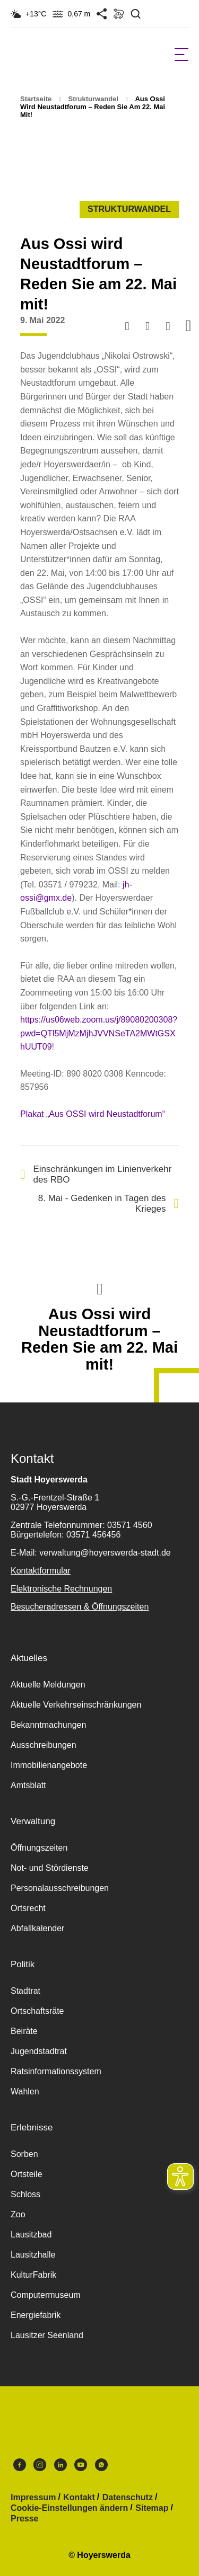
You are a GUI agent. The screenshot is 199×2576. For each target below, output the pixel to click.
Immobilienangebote (49, 1765)
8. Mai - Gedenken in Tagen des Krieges (108, 1203)
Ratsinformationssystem (56, 2071)
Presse (25, 2519)
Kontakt (79, 2497)
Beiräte (24, 2031)
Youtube (80, 2464)
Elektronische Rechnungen (61, 1588)
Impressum (33, 2497)
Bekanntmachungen (48, 1724)
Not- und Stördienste (50, 1867)
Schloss (25, 2194)
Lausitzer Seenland (47, 2335)
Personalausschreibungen (60, 1888)
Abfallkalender (37, 1928)
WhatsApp (101, 2464)
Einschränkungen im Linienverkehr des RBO (95, 1174)
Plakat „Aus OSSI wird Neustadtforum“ (92, 1113)
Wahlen (25, 2091)
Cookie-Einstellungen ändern (69, 2508)
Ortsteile (26, 2174)
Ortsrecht (28, 1908)
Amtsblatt (28, 1785)
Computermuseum (46, 2294)
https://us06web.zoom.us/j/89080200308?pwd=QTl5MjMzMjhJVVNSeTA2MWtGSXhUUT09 (98, 1033)
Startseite (35, 99)
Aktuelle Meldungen (48, 1684)
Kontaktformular (41, 1570)
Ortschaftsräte (37, 2010)
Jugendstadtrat (39, 2051)
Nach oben (100, 1288)
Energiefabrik (35, 2315)
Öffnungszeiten (39, 1847)
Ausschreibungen (43, 1744)
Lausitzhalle (33, 2254)
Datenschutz (127, 2497)
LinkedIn (60, 2464)
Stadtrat (25, 1990)
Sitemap (151, 2508)
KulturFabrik (33, 2274)
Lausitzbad (31, 2234)
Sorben (24, 2153)
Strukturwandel (93, 99)
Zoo (18, 2214)
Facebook (19, 2464)
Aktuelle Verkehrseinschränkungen (76, 1704)
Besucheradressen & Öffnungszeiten (80, 1606)
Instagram (39, 2464)
